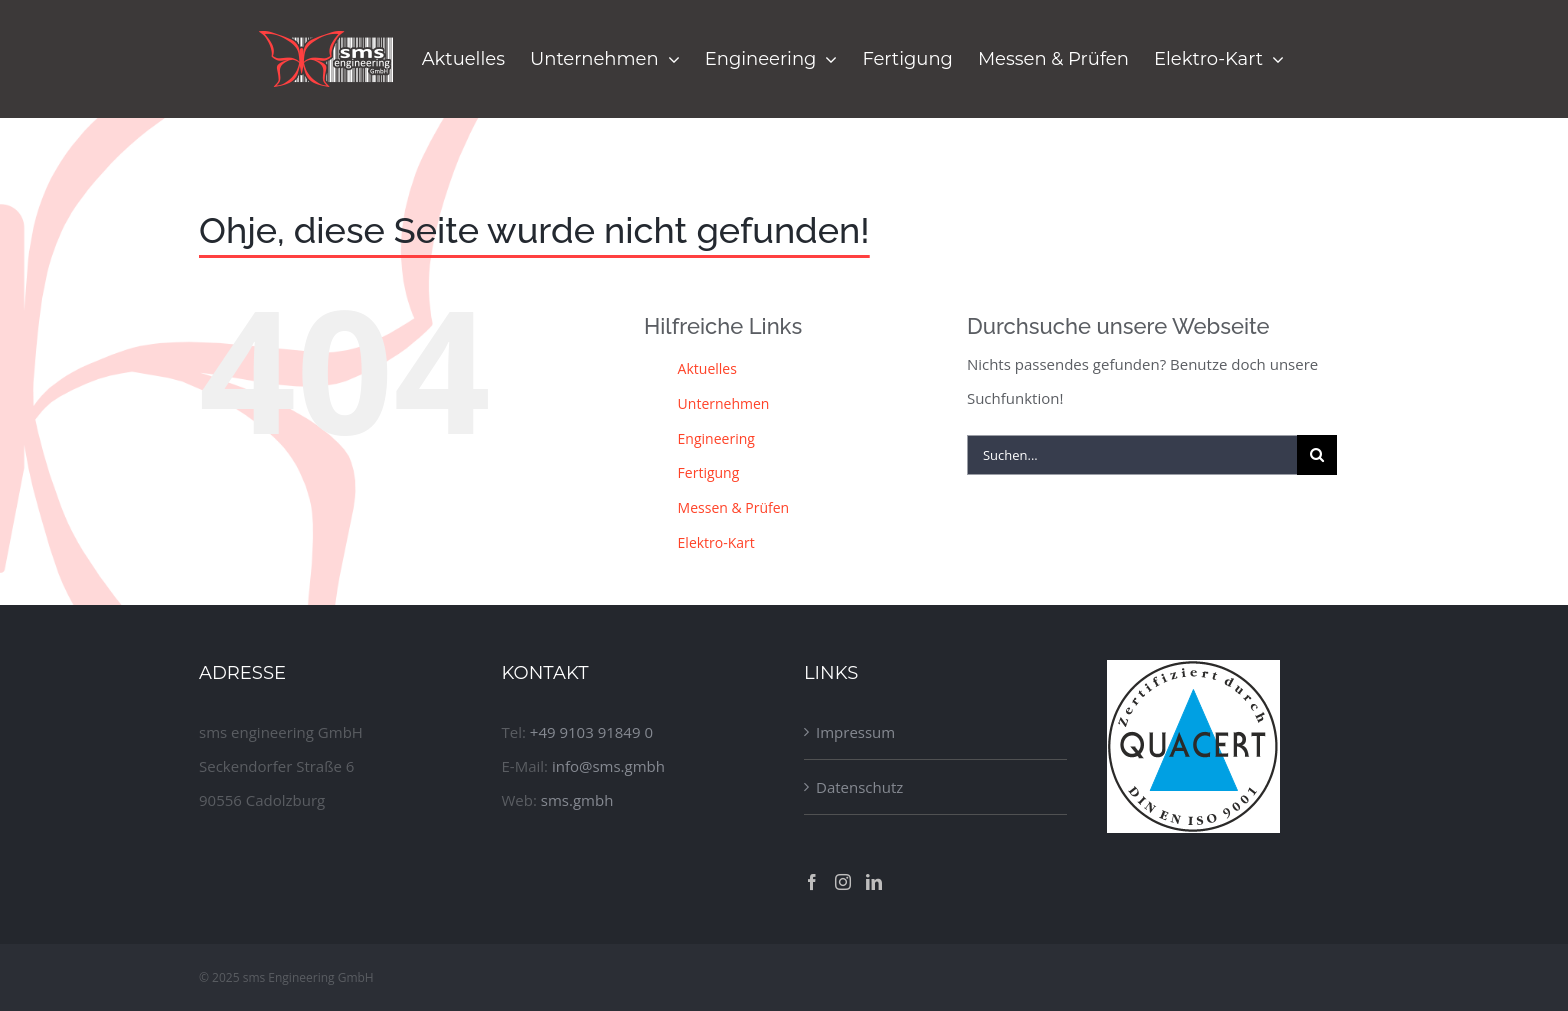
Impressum (855, 732)
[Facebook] (812, 882)
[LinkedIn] (874, 882)
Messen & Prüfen (734, 507)
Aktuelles (707, 368)
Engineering (716, 438)
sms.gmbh (577, 800)
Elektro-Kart (716, 542)
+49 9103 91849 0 (591, 732)
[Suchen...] (1132, 455)
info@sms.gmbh (608, 766)
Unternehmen (724, 403)
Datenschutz (859, 787)
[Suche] (1317, 455)
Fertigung (709, 472)
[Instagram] (843, 882)
